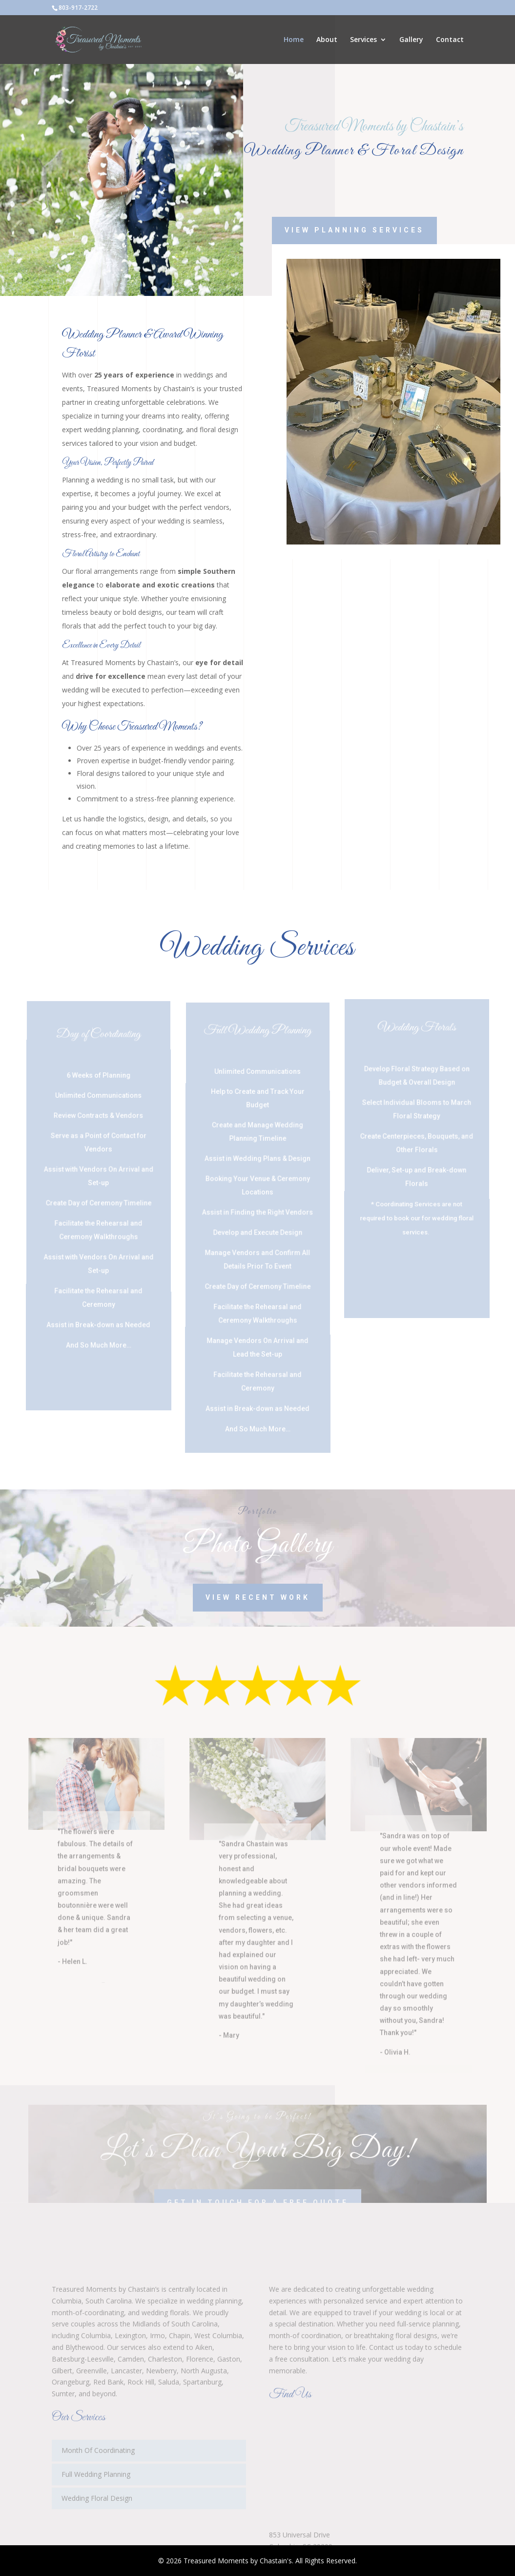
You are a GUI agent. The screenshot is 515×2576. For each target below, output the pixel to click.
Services (363, 40)
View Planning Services (370, 230)
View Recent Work (258, 1597)
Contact (450, 40)
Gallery (411, 40)
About (326, 40)
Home (294, 40)
